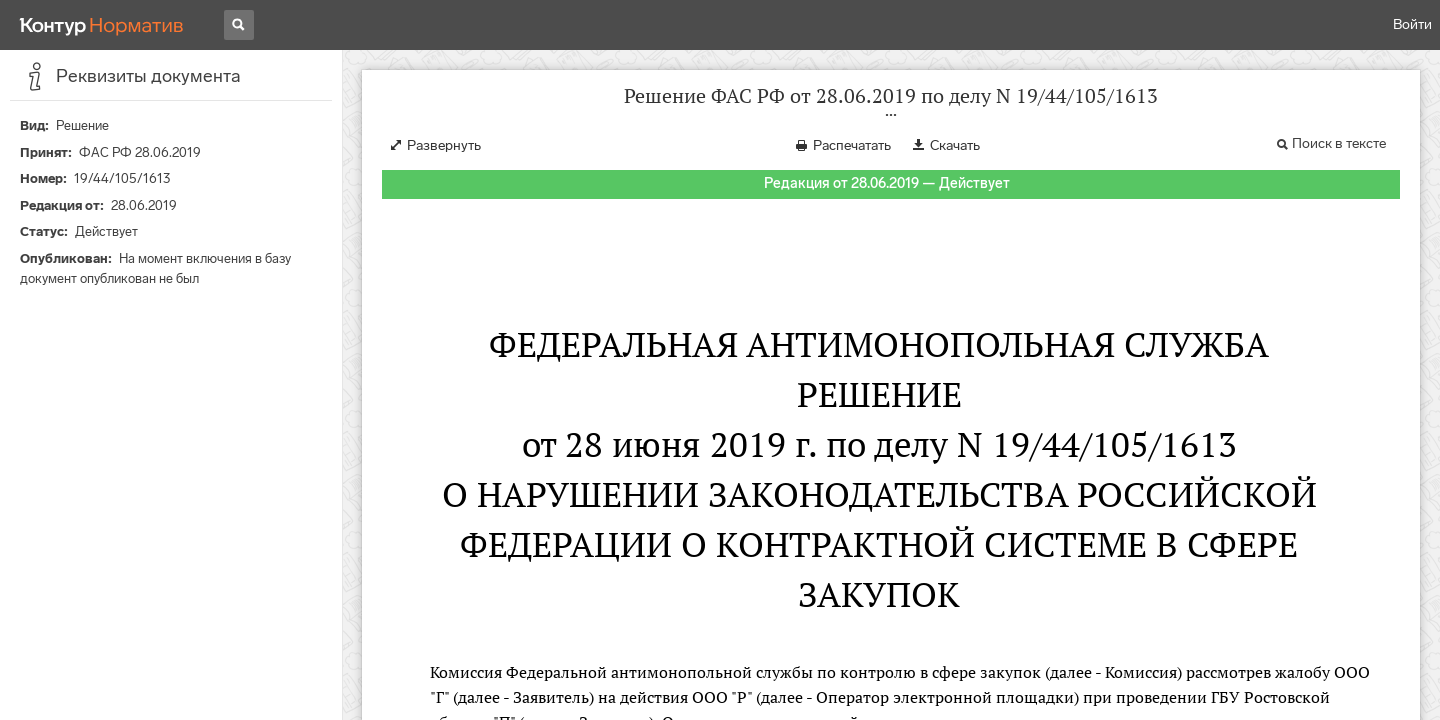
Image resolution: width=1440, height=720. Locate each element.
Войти (1412, 24)
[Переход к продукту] (102, 25)
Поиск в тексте (1339, 143)
